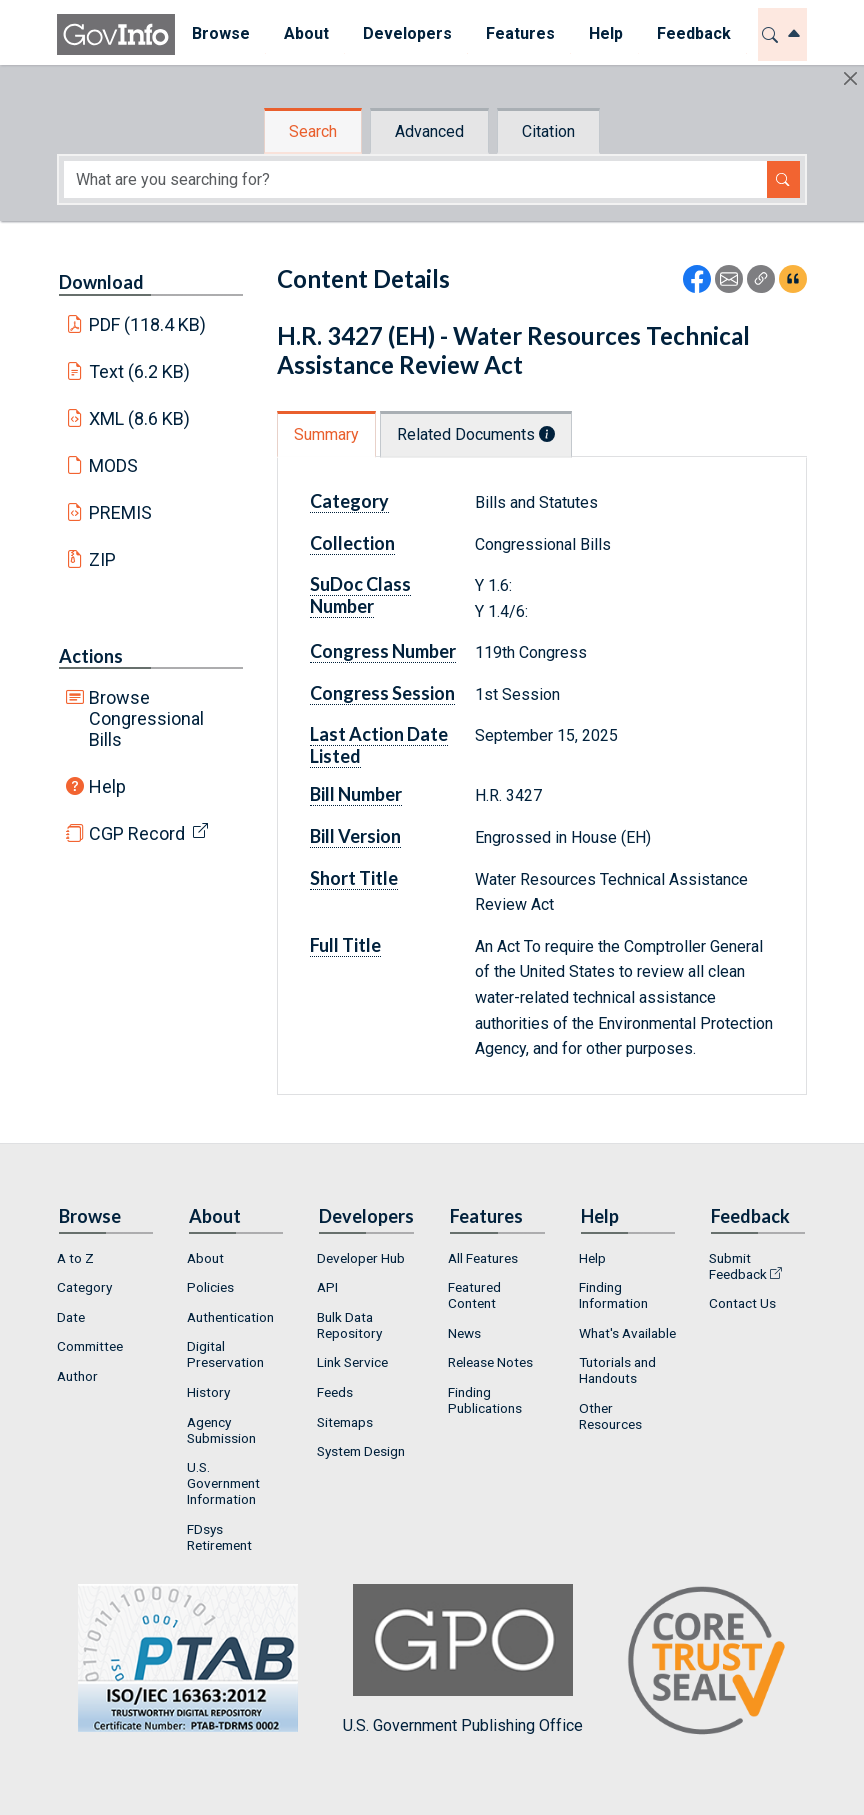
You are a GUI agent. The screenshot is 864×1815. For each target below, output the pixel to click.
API (327, 1287)
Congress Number (383, 651)
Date (71, 1317)
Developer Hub (361, 1258)
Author (77, 1376)
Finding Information (613, 1295)
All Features (483, 1258)
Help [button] (606, 33)
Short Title (354, 878)
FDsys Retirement (219, 1537)
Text (140, 371)
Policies (210, 1287)
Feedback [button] (694, 33)
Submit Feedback (738, 1266)
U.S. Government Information (223, 1483)
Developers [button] (407, 33)
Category (349, 501)
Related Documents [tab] (476, 434)
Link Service (352, 1362)
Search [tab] (313, 131)
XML (140, 418)
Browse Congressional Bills (146, 718)
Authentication (230, 1317)
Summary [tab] (326, 434)
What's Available (627, 1333)
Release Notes (490, 1362)
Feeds (335, 1392)
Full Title (345, 945)
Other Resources (610, 1416)
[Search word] (415, 179)
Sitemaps (345, 1422)
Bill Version (355, 836)
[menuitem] (221, 34)
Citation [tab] (548, 131)
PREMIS (120, 512)
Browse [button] (221, 33)
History (208, 1392)
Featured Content (474, 1295)
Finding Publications (485, 1400)
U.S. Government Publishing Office (463, 1659)
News (464, 1333)
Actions (91, 656)
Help (107, 786)
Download (101, 282)
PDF (148, 324)
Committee (90, 1346)
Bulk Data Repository (349, 1325)
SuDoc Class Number (360, 595)
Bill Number (356, 794)
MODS (113, 465)
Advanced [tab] (429, 131)
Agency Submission (221, 1430)
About (205, 1258)
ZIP (102, 559)
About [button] (306, 33)
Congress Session (382, 693)
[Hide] (850, 78)
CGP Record (137, 833)
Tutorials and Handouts (617, 1370)
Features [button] (520, 33)
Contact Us (742, 1303)
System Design (361, 1451)
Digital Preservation (225, 1354)
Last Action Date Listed (379, 745)
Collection (352, 543)
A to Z (75, 1258)
